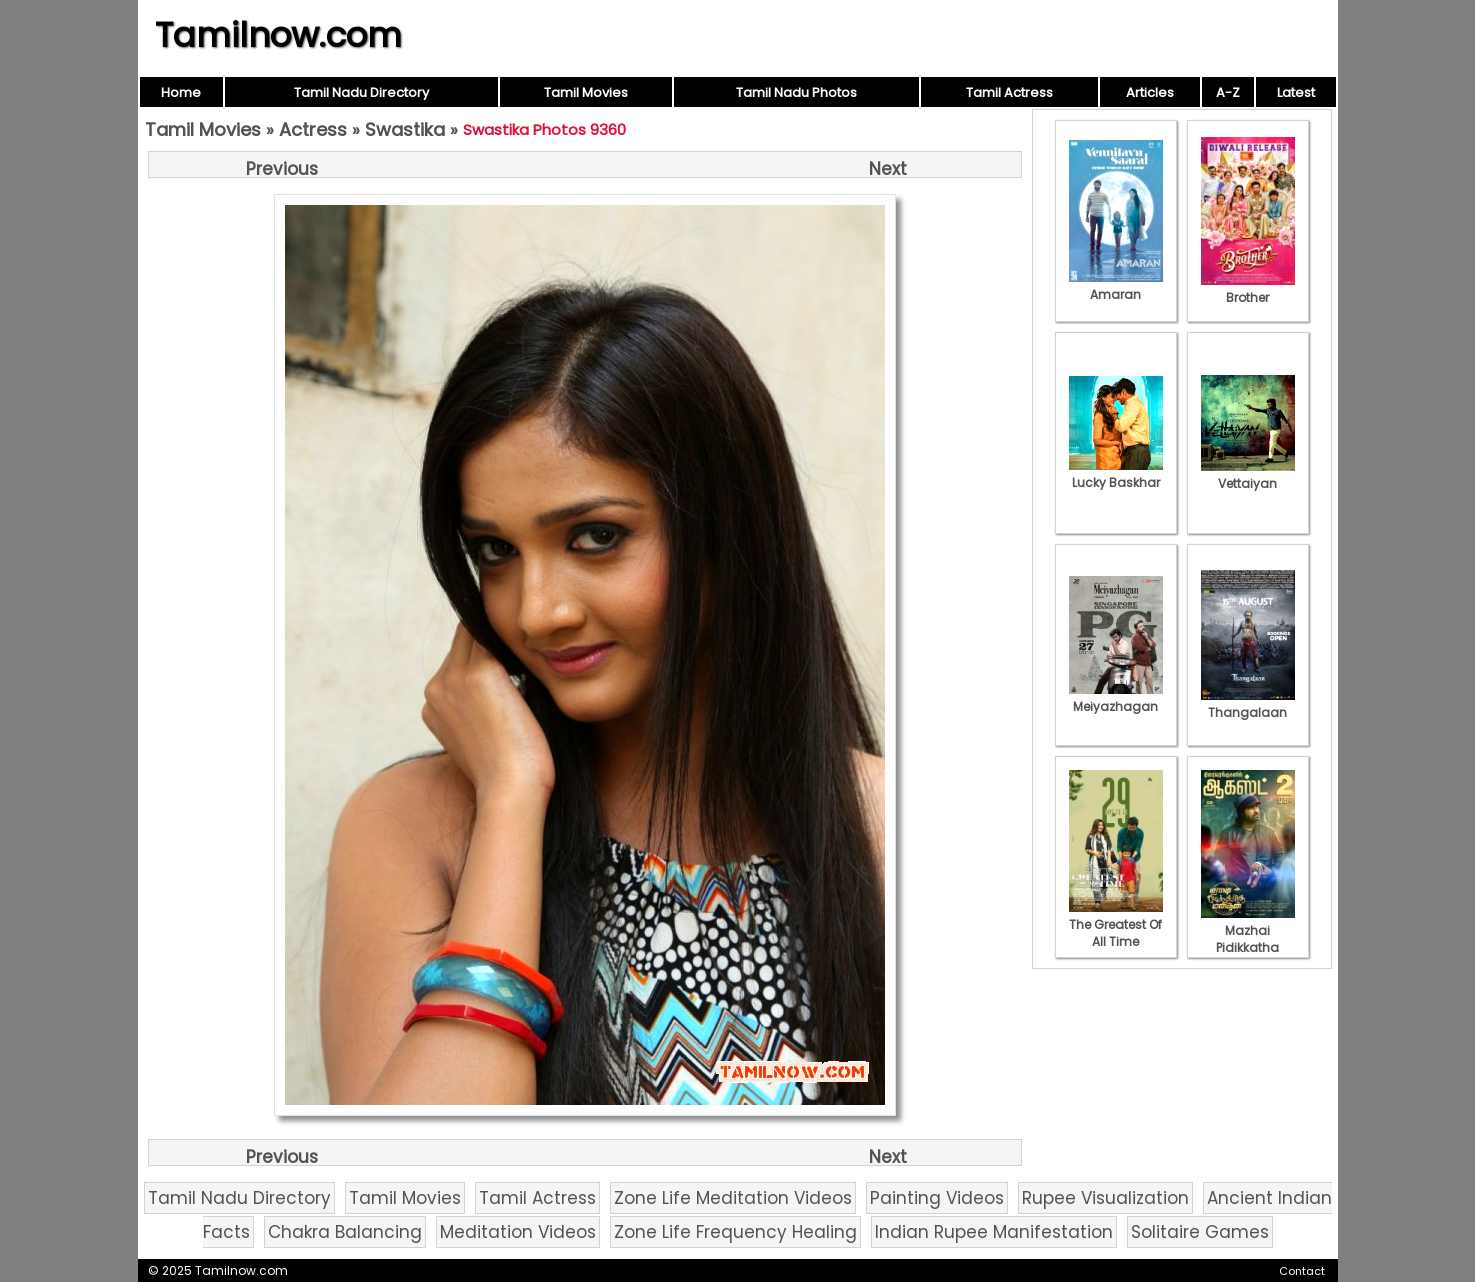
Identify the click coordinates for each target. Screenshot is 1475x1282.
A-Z (1228, 92)
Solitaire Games (1200, 1232)
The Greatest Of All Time (1116, 924)
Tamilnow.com (278, 35)
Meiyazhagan (1116, 698)
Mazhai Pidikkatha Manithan (1248, 939)
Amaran (1116, 286)
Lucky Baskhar (1116, 474)
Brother (1248, 289)
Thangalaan (1248, 704)
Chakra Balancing (345, 1232)
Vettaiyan (1248, 475)
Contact (1302, 1271)
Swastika (405, 129)
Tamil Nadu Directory (361, 92)
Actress (313, 129)
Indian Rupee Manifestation (994, 1232)
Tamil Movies (586, 92)
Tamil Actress (1009, 92)
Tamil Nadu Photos (796, 92)
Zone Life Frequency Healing (735, 1232)
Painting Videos (937, 1198)
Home (181, 92)
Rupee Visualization (1105, 1198)
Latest (1296, 92)
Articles (1150, 92)
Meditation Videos (518, 1232)
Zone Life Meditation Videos (733, 1198)
